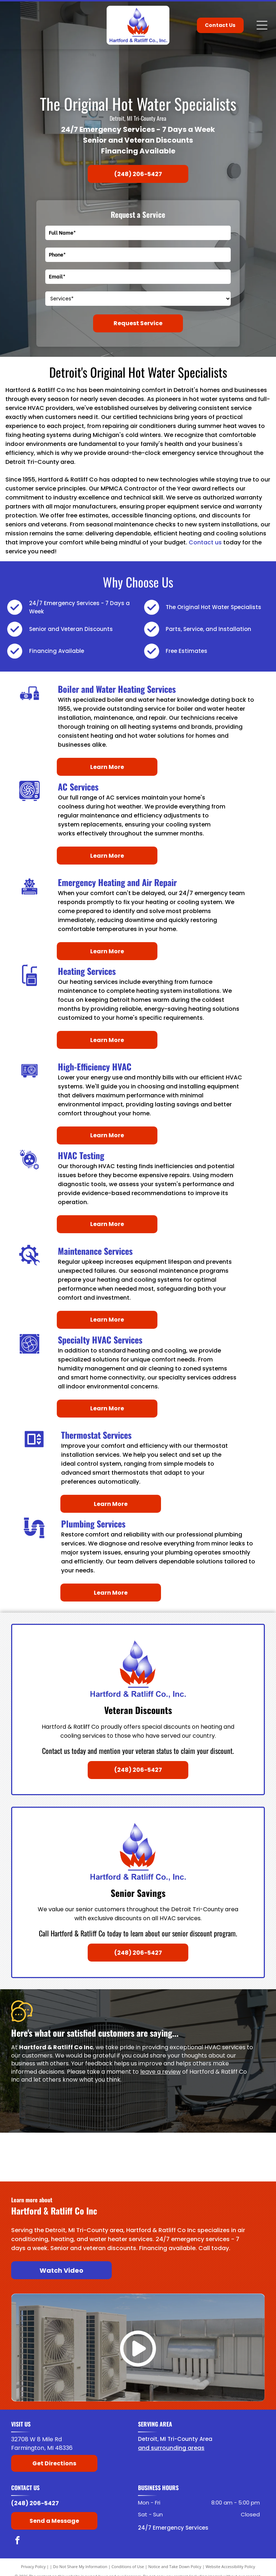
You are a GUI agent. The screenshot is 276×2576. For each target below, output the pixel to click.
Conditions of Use (127, 2566)
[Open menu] (262, 25)
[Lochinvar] (105, 2146)
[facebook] (17, 2541)
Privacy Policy (33, 2566)
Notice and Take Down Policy (175, 2566)
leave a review (160, 2072)
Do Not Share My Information (80, 2566)
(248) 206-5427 (35, 2503)
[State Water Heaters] (38, 2168)
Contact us (205, 542)
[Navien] (171, 2168)
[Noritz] (237, 2168)
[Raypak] (237, 2146)
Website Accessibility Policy (230, 2566)
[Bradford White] (38, 2146)
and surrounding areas (171, 2448)
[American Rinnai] (105, 2168)
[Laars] (171, 2146)
